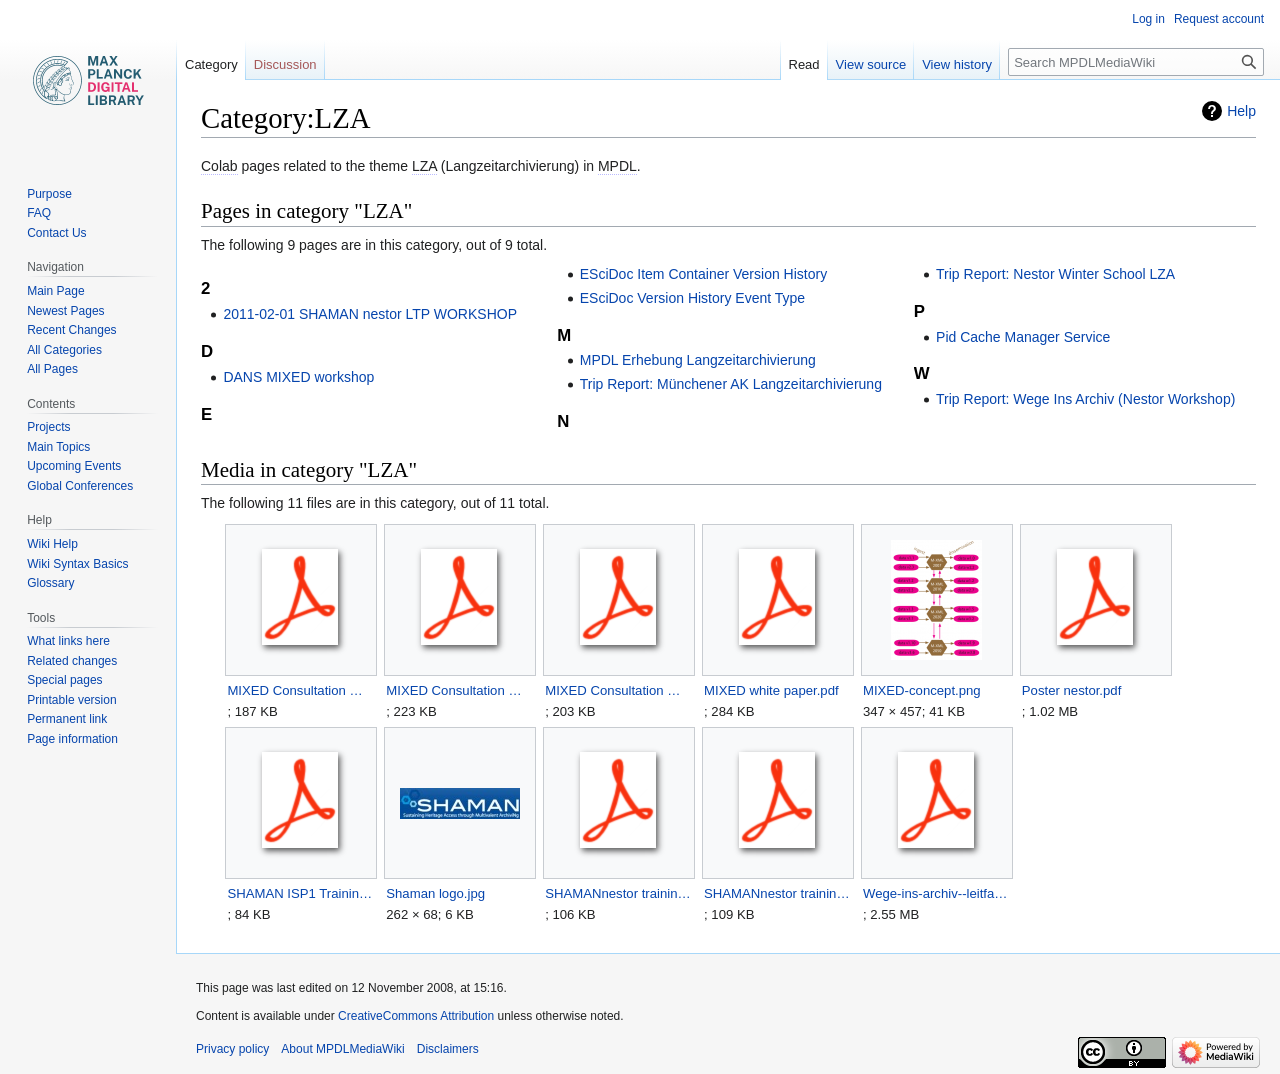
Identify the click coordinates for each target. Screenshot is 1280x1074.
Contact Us (56, 233)
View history (957, 64)
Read (804, 64)
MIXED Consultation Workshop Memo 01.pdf (300, 690)
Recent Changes (71, 330)
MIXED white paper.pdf (771, 690)
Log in (1148, 19)
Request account (1219, 19)
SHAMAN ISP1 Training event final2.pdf (300, 893)
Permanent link (67, 719)
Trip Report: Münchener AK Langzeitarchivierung (731, 384)
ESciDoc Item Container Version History (703, 274)
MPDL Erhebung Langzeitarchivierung (698, 360)
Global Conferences (80, 486)
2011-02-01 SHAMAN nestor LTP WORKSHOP (370, 314)
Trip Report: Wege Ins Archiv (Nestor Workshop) (1085, 399)
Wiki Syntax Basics (77, 564)
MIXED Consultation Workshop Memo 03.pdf (618, 690)
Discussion (285, 64)
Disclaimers (448, 1049)
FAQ (39, 213)
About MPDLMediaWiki (342, 1049)
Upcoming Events (74, 466)
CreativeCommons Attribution (416, 1016)
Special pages (64, 680)
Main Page (55, 291)
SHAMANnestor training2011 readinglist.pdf (777, 893)
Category (211, 64)
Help (1241, 111)
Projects (48, 427)
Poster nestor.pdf (1071, 690)
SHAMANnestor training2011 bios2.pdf (618, 893)
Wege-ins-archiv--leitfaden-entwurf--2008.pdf (936, 893)
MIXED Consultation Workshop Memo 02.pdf (459, 690)
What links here (68, 641)
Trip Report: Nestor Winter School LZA (1055, 274)
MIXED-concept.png (922, 690)
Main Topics (58, 447)
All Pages (52, 369)
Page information (72, 739)
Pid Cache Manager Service (1023, 337)
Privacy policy (232, 1049)
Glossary (50, 583)
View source (871, 64)
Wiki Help (52, 544)
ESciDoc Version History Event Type (692, 298)
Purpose (49, 194)
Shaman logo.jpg (435, 893)
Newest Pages (65, 311)
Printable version (71, 700)
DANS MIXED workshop (298, 377)
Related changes (72, 661)
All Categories (64, 350)
